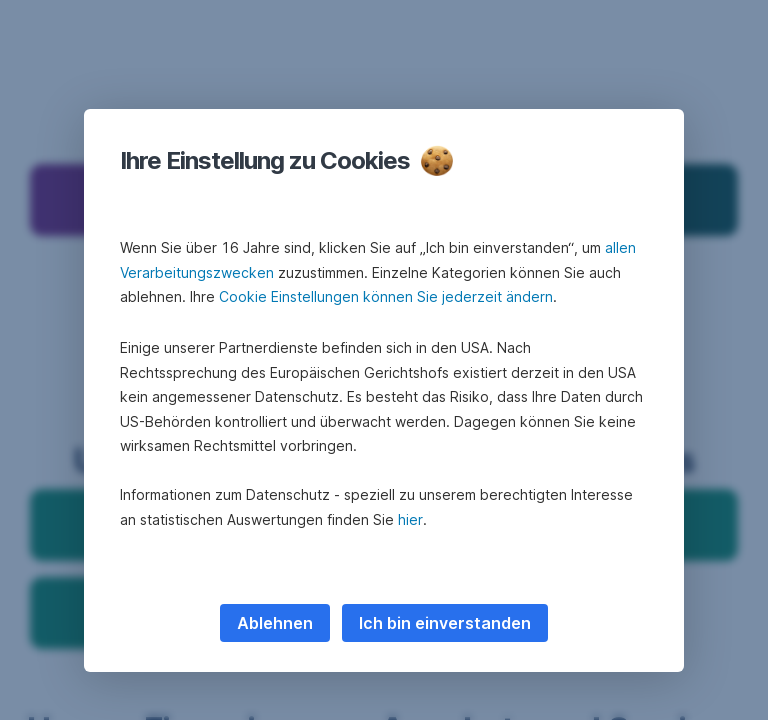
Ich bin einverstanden (445, 623)
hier (410, 519)
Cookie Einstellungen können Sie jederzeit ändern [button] (386, 296)
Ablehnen (275, 623)
